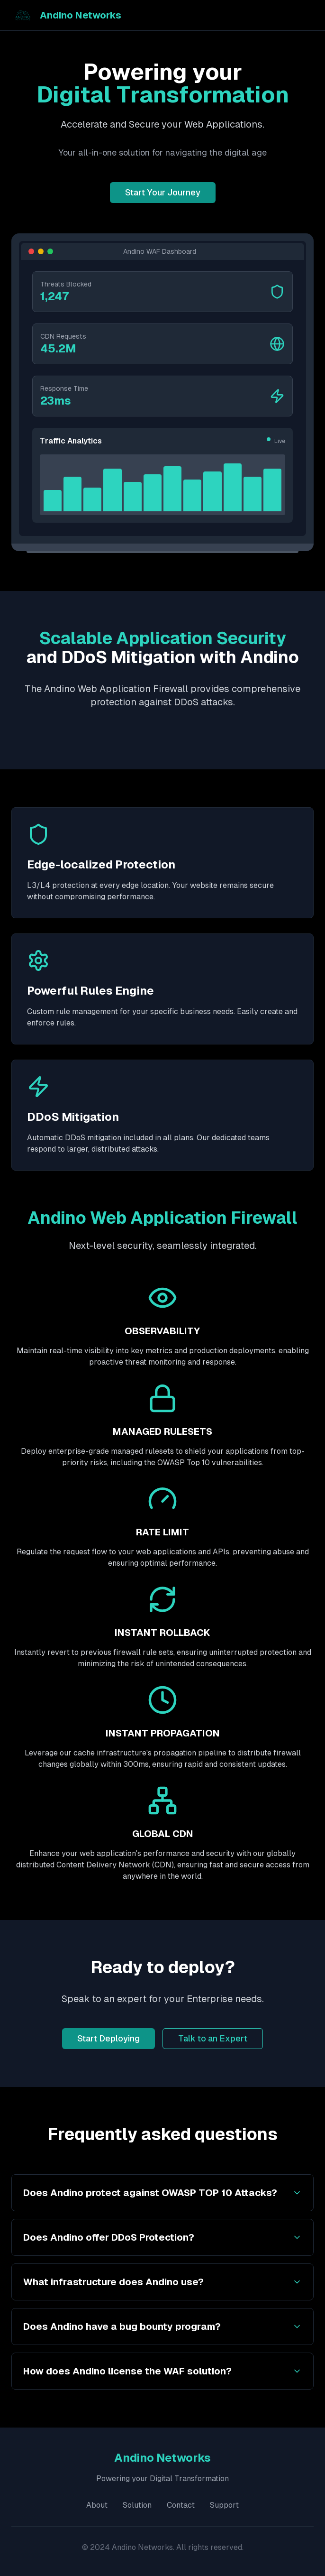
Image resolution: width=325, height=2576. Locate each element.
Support (224, 2505)
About (97, 2505)
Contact (181, 2505)
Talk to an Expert (212, 2038)
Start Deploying (108, 2038)
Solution (137, 2505)
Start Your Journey (162, 192)
